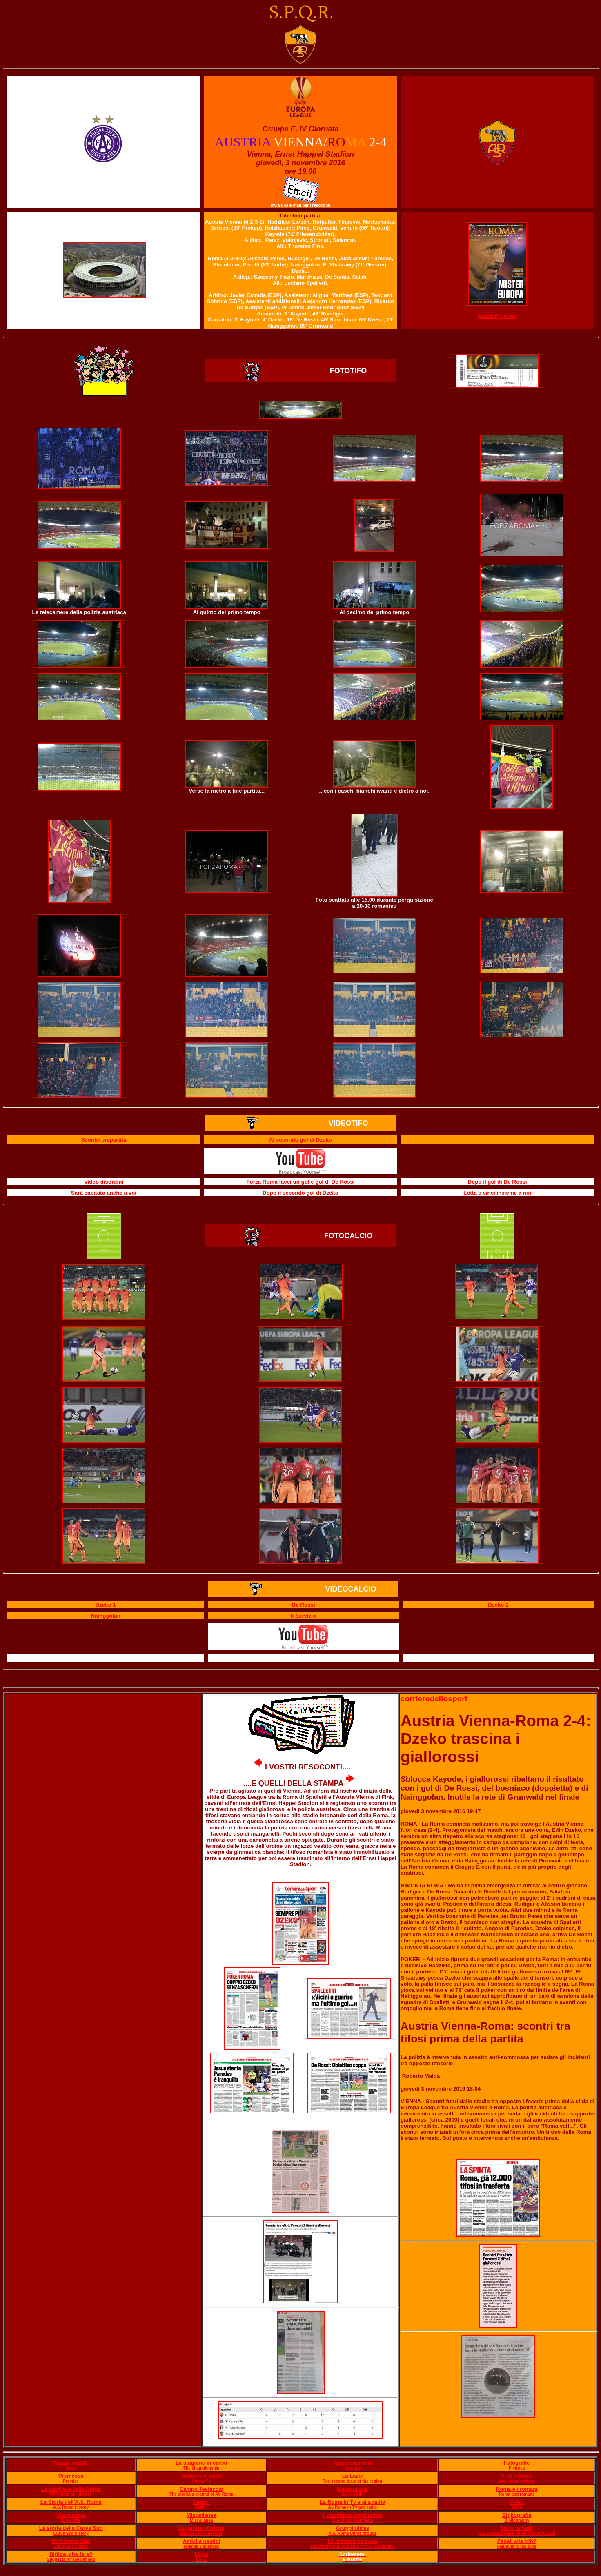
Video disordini (103, 1182)
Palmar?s (201, 2481)
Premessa (70, 2476)
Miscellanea (201, 2515)
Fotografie (517, 2463)
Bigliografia (517, 2515)
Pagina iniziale (71, 2463)
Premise (71, 2481)
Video (517, 2502)
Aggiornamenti (352, 2463)
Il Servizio (303, 1616)
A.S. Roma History (71, 2507)
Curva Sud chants (70, 2546)
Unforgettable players (71, 2494)
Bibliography (516, 2520)
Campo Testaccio (201, 2489)
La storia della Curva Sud (71, 2528)
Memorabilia (352, 2489)
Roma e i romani (516, 2489)
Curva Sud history (71, 2533)
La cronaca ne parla (352, 2541)
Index (71, 2468)
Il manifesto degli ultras (352, 2515)
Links (201, 2554)
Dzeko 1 (106, 1605)
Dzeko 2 (498, 1605)
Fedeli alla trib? (516, 2541)
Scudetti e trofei (201, 2476)
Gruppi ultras (352, 2528)
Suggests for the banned (71, 2559)
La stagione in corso (201, 2463)
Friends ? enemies (201, 2546)
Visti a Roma (517, 2476)
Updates (353, 2468)
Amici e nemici (201, 2541)
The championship (201, 2468)
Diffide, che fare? (70, 2554)
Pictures (517, 2468)
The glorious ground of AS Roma (201, 2494)
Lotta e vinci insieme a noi (497, 1193)
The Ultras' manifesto (352, 2520)
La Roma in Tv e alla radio (352, 2502)
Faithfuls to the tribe (516, 2546)
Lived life (71, 2520)
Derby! (201, 2502)
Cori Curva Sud (70, 2541)
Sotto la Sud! (517, 2528)
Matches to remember (201, 2533)
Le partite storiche (201, 2528)
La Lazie (352, 2476)
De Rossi (303, 1605)
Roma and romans (516, 2494)
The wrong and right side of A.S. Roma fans (352, 2546)
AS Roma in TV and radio (352, 2507)
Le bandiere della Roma (71, 2489)
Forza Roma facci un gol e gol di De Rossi (300, 1182)
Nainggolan (105, 1616)
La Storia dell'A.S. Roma (71, 2502)
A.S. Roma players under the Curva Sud (516, 2533)
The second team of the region (352, 2481)
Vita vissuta (71, 2515)
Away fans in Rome (517, 2481)
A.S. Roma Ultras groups (352, 2533)
